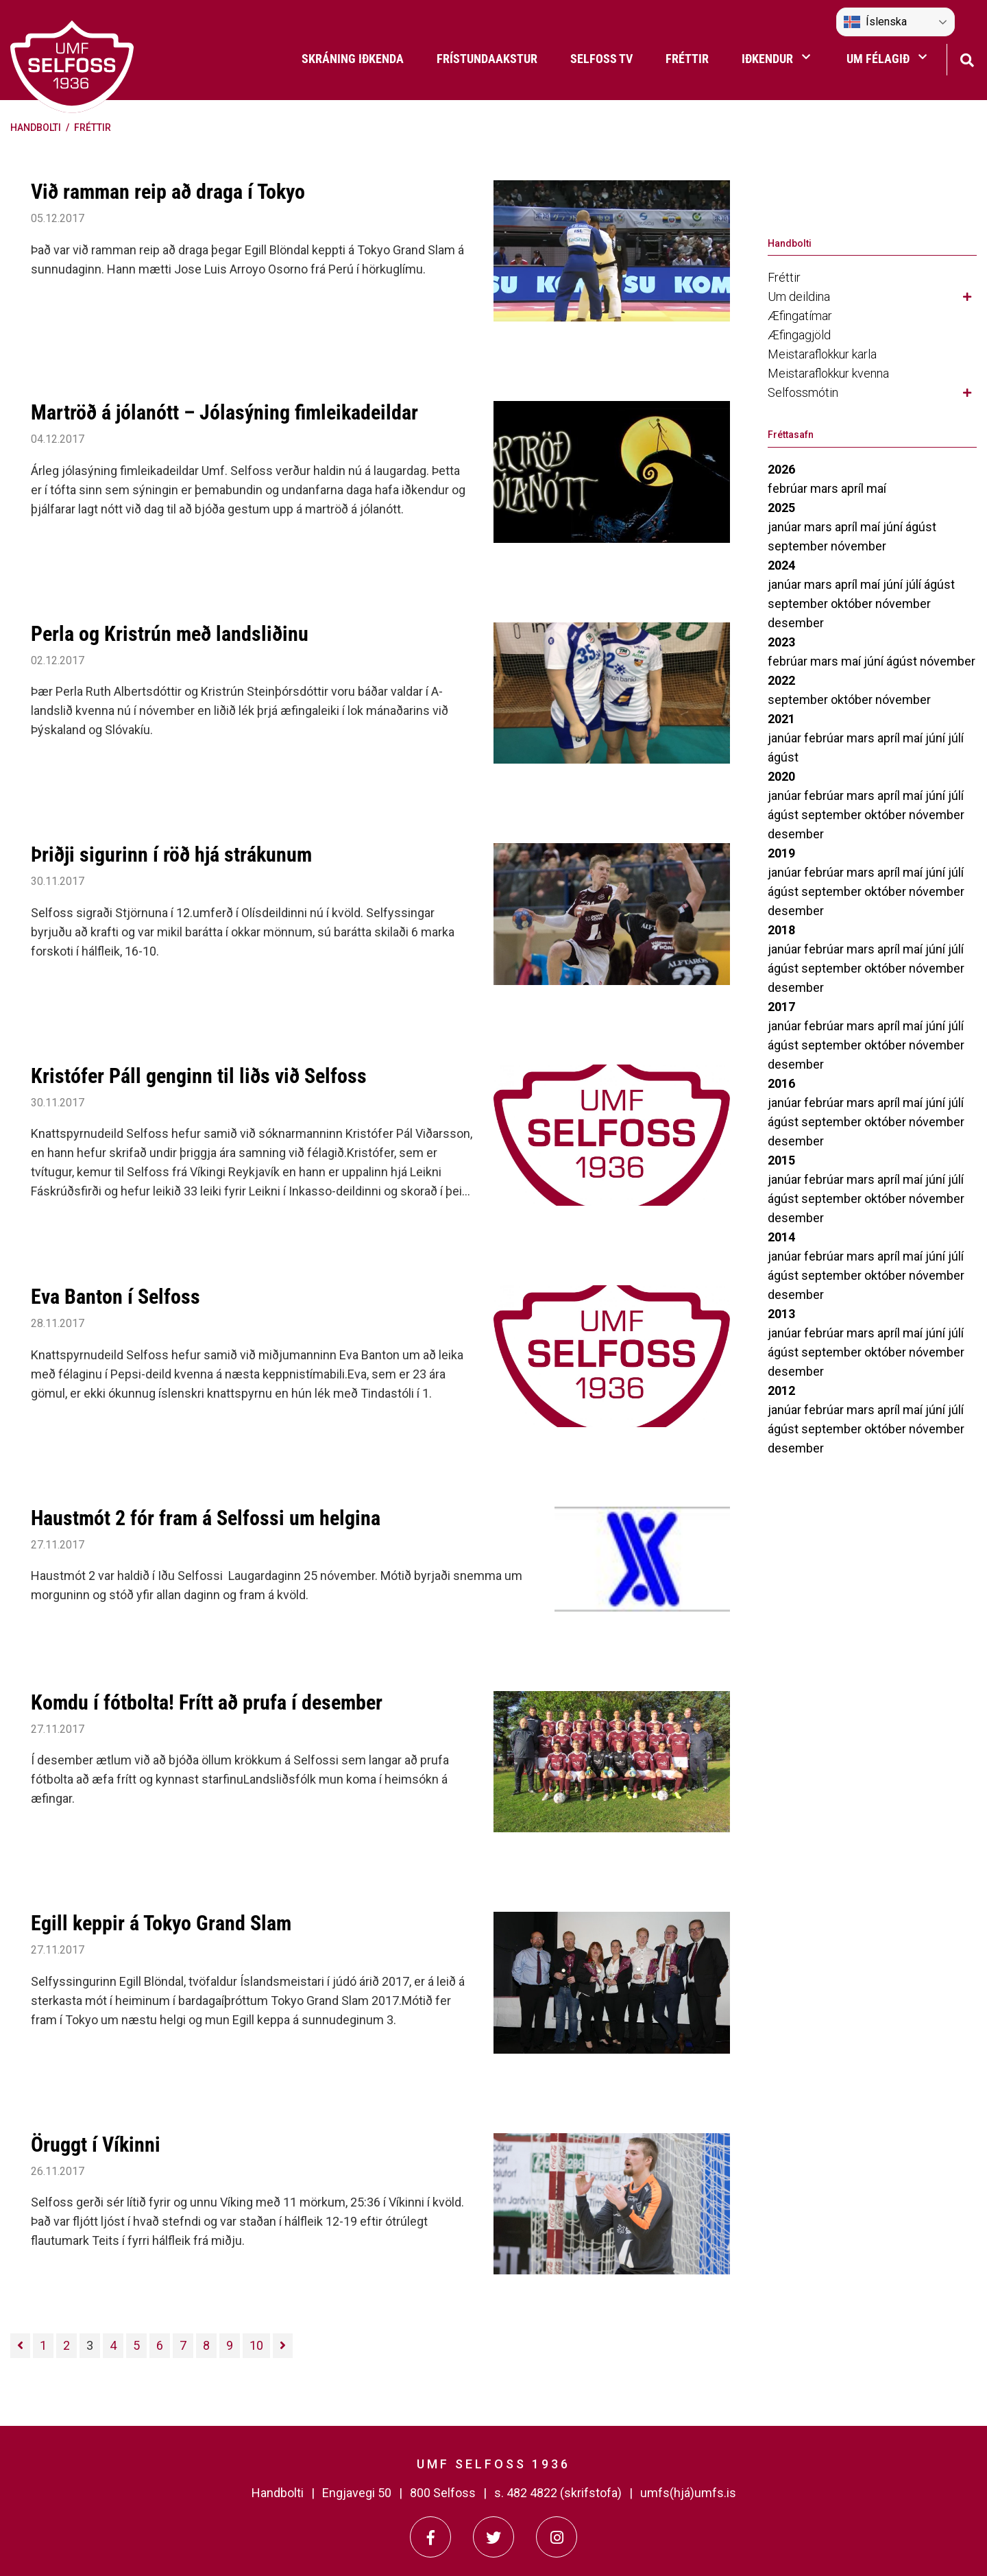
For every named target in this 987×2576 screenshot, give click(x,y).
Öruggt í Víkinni (95, 2144)
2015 (781, 1160)
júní (894, 527)
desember (796, 623)
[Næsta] (283, 2345)
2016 (781, 1083)
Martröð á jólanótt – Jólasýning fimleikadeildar (224, 412)
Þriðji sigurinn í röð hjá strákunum (171, 854)
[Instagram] (556, 2536)
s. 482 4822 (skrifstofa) (558, 2493)
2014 (781, 1237)
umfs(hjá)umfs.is (688, 2493)
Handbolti (35, 127)
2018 (781, 930)
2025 (781, 507)
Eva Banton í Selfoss (115, 1297)
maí (876, 488)
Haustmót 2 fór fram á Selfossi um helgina (205, 1518)
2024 (781, 565)
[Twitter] (493, 2536)
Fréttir (92, 127)
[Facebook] (430, 2536)
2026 (781, 469)
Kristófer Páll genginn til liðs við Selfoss (199, 1076)
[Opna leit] (967, 58)
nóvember (858, 546)
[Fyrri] (20, 2345)
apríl (853, 488)
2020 (781, 776)
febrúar (789, 488)
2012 (781, 1390)
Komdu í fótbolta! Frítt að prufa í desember (206, 1702)
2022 (781, 680)
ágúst (920, 527)
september (799, 546)
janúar (786, 527)
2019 (781, 853)
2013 (781, 1314)
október (853, 603)
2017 (781, 1006)
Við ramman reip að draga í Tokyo (168, 192)
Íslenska (875, 22)
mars (825, 488)
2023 (781, 642)
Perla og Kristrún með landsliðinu (169, 634)
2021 (781, 719)
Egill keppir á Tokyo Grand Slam (161, 1923)
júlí (914, 584)
